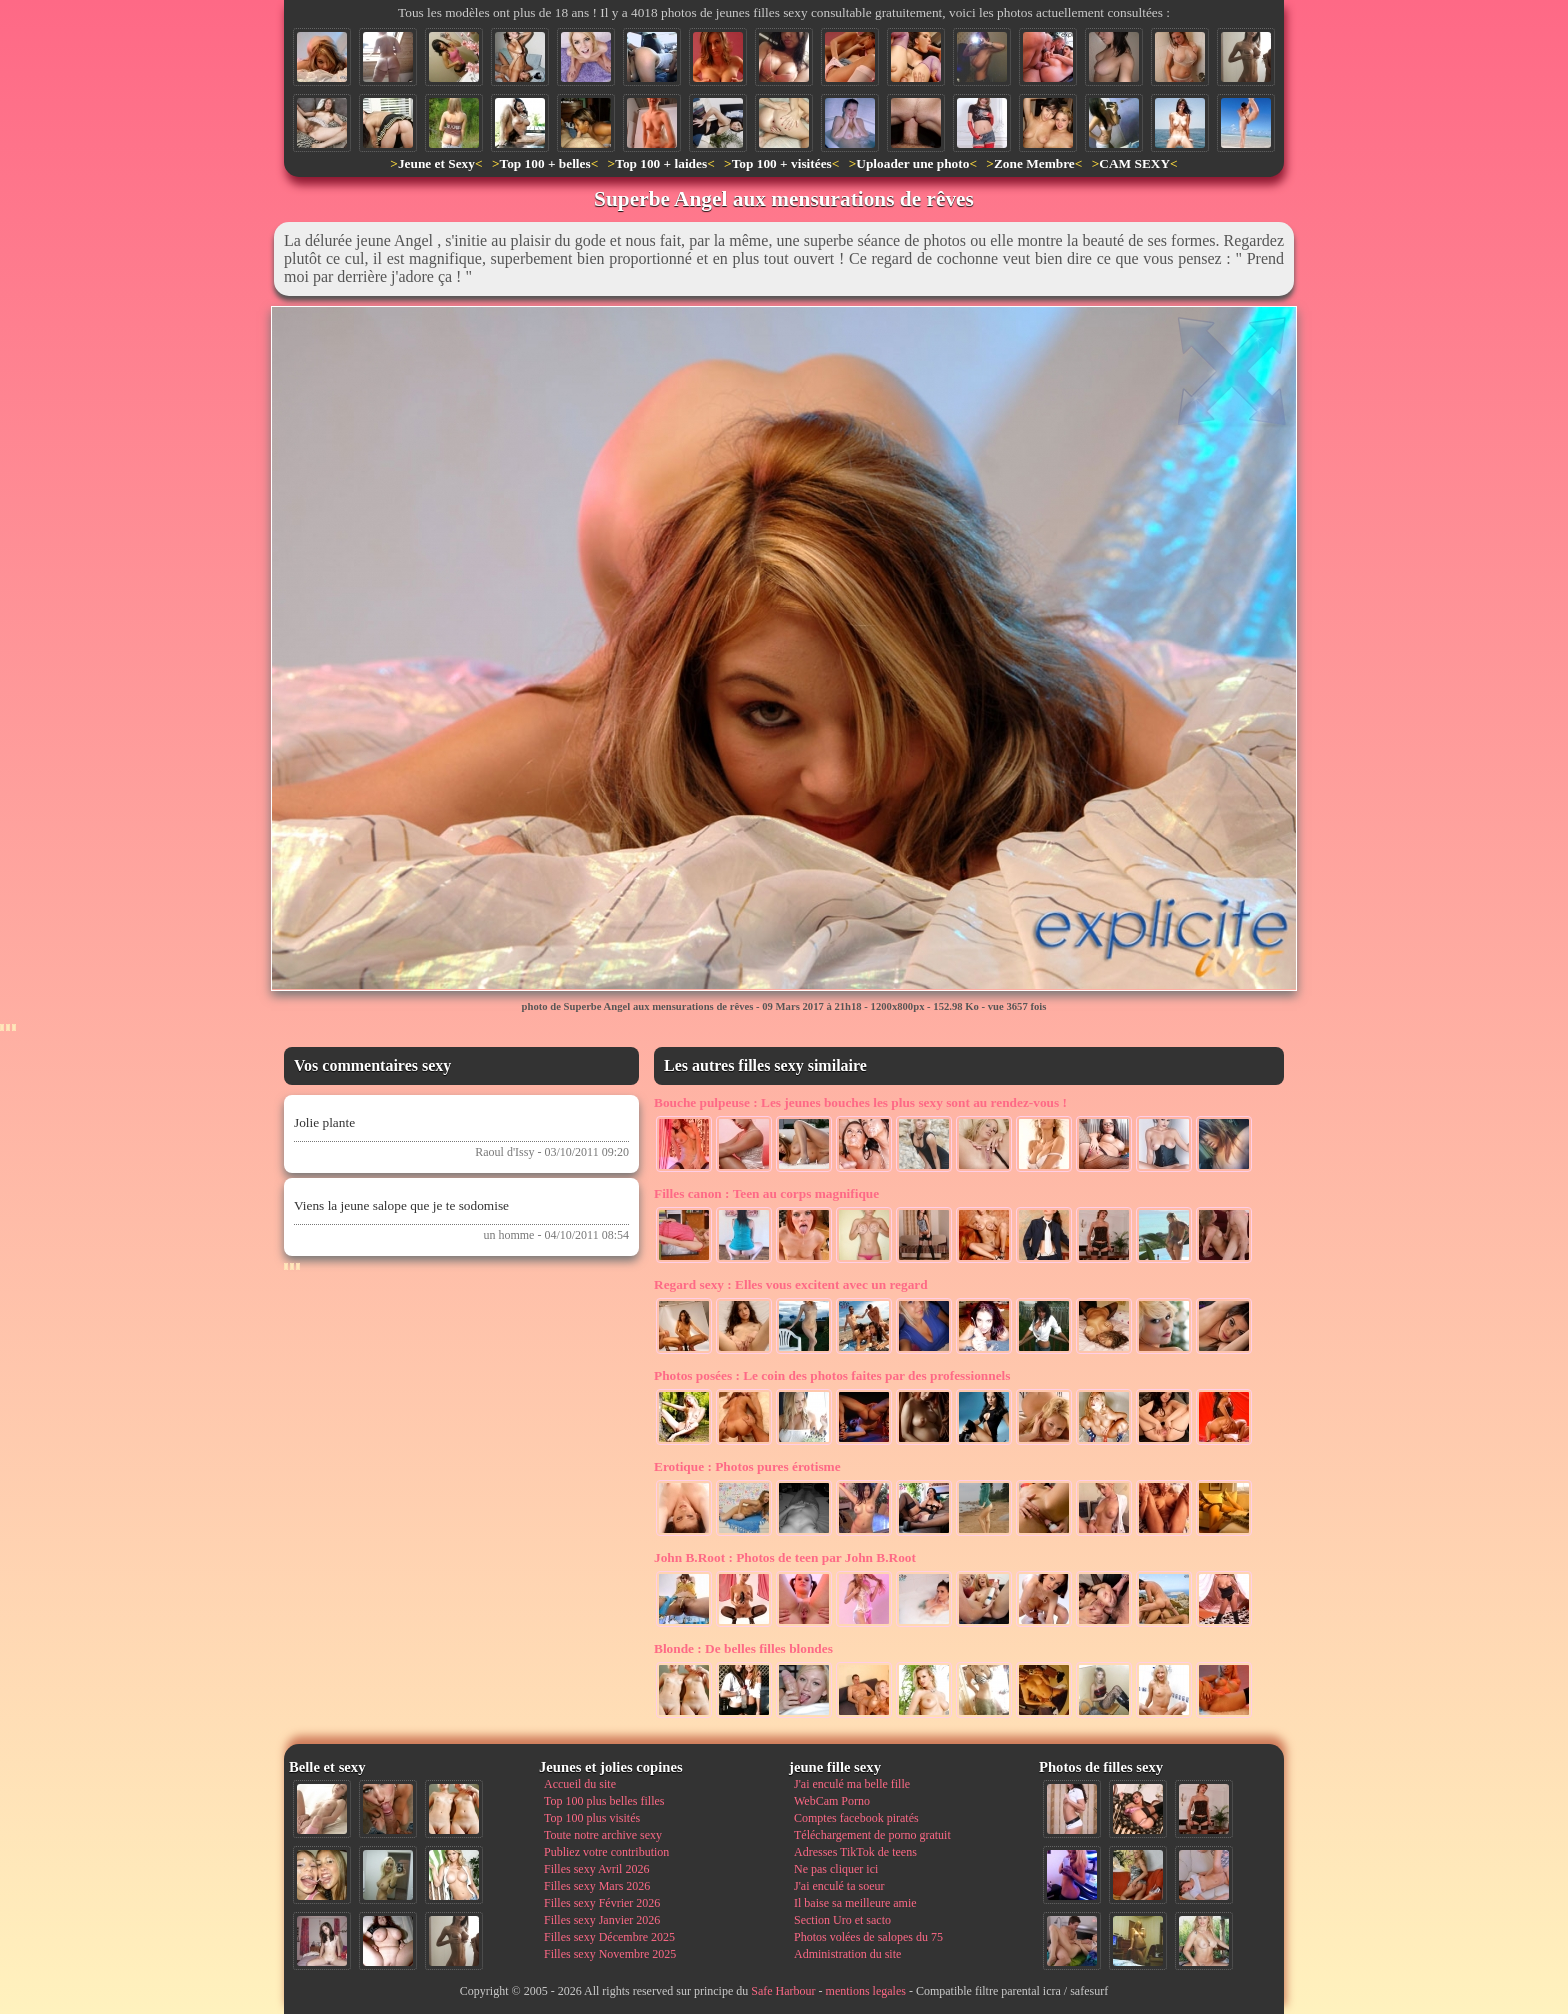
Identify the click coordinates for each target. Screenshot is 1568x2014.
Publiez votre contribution (606, 1852)
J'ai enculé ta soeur (839, 1886)
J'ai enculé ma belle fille (852, 1784)
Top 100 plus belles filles (604, 1801)
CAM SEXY (1134, 163)
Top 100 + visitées (782, 163)
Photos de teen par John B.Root (785, 1557)
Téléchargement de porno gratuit (872, 1835)
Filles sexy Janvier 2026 (602, 1920)
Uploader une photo (912, 163)
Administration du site (847, 1954)
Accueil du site (580, 1784)
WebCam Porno (832, 1801)
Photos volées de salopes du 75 (868, 1937)
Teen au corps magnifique (766, 1193)
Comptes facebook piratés (856, 1818)
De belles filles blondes (743, 1648)
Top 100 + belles (544, 163)
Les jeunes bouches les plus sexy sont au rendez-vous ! (860, 1102)
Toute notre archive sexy (603, 1835)
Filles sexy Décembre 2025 (609, 1937)
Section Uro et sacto (842, 1920)
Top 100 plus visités (592, 1818)
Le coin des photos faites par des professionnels (832, 1375)
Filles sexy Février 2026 (602, 1903)
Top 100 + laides (661, 163)
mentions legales (866, 1991)
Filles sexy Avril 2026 (596, 1869)
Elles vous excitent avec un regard (791, 1284)
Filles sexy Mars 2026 (597, 1886)
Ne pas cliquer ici (836, 1869)
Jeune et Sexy (436, 163)
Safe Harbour (783, 1991)
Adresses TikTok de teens (855, 1852)
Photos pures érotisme (747, 1466)
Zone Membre (1034, 163)
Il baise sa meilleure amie (855, 1903)
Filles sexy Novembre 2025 (610, 1954)
